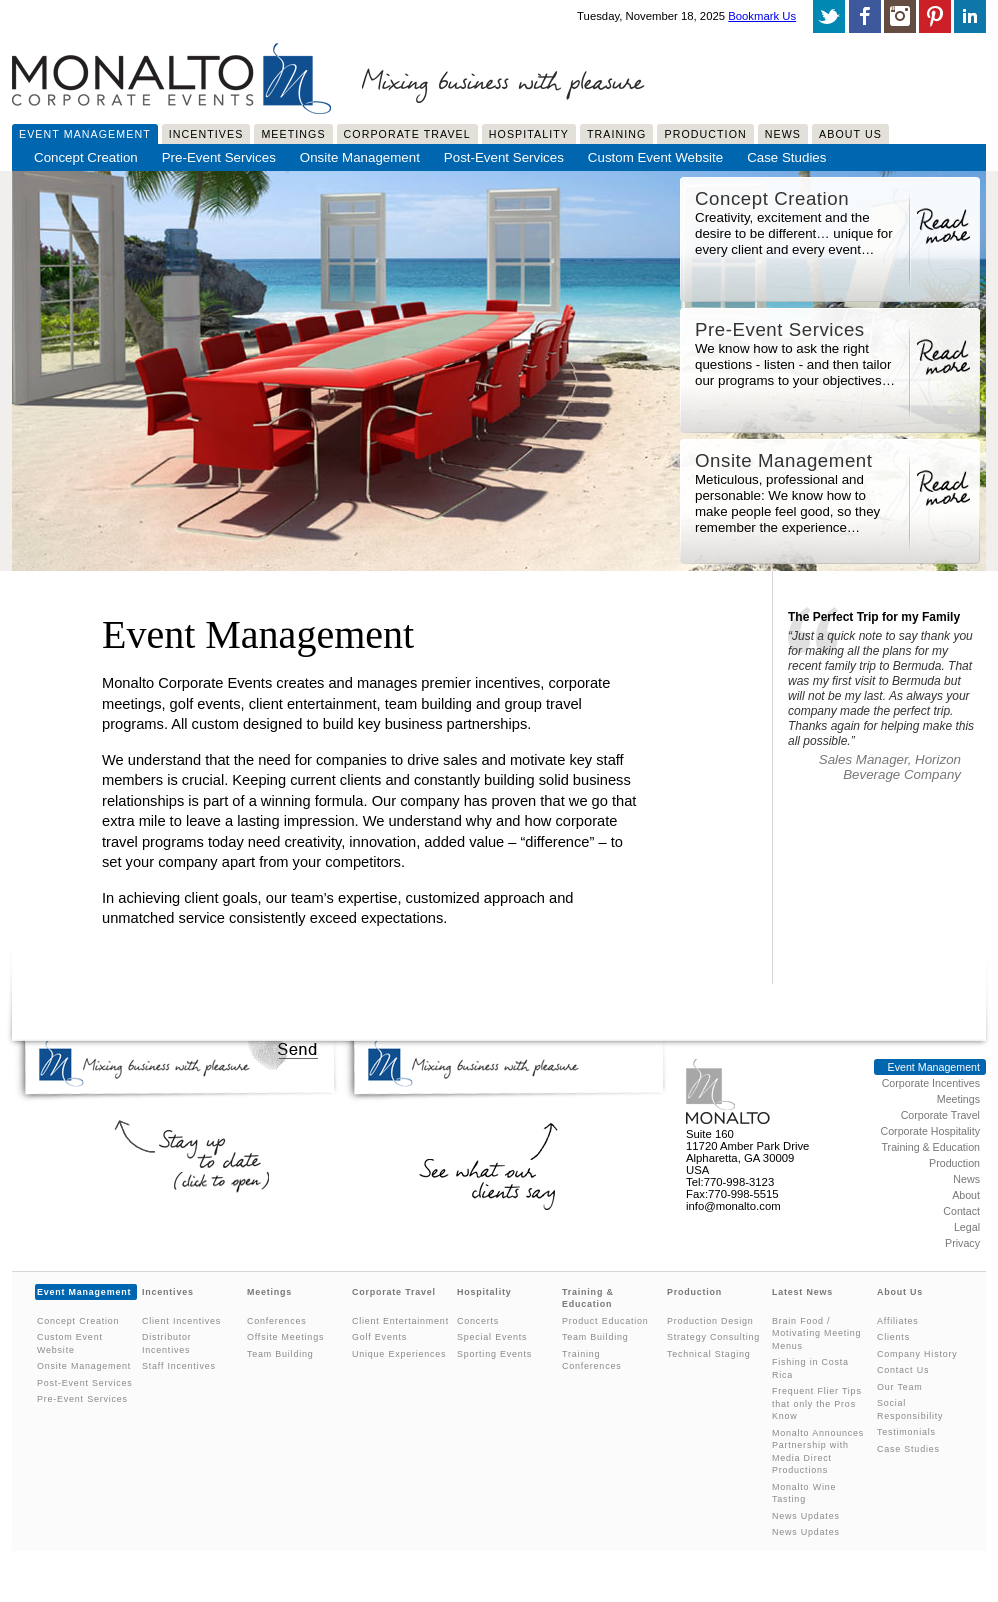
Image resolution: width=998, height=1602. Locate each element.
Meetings (293, 134)
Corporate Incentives (931, 1083)
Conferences (276, 1321)
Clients (893, 1337)
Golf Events (379, 1337)
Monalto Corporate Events (172, 73)
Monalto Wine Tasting (804, 1493)
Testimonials (906, 1432)
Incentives (206, 134)
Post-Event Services (504, 157)
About (966, 1195)
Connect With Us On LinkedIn (970, 16)
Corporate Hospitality (930, 1131)
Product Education (605, 1321)
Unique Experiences (399, 1354)
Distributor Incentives (167, 1343)
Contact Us (903, 1370)
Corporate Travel (407, 134)
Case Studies (786, 157)
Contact (961, 1211)
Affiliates (898, 1321)
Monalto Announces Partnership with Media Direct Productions (818, 1452)
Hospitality (529, 134)
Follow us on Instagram (900, 16)
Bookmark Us (762, 16)
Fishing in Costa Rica (810, 1368)
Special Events (492, 1337)
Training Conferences (591, 1360)
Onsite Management (360, 157)
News (783, 134)
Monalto (728, 1091)
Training (616, 134)
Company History (917, 1354)
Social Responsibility (910, 1409)
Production (705, 134)
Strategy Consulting (713, 1337)
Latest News (802, 1292)
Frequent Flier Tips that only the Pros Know (817, 1403)
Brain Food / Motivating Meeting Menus (816, 1333)
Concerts (478, 1321)
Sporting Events (494, 1354)
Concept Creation (86, 157)
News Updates (806, 1516)
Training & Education (930, 1147)
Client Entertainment (400, 1321)
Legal (967, 1227)
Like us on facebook (865, 16)
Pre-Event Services (219, 157)
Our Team (899, 1387)
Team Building (280, 1354)
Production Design (710, 1321)
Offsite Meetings (285, 1337)
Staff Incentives (179, 1366)
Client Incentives (181, 1321)
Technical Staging (709, 1354)
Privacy (962, 1243)
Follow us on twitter (829, 16)
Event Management (85, 134)
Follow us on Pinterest (935, 16)
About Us (850, 134)
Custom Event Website (655, 157)
